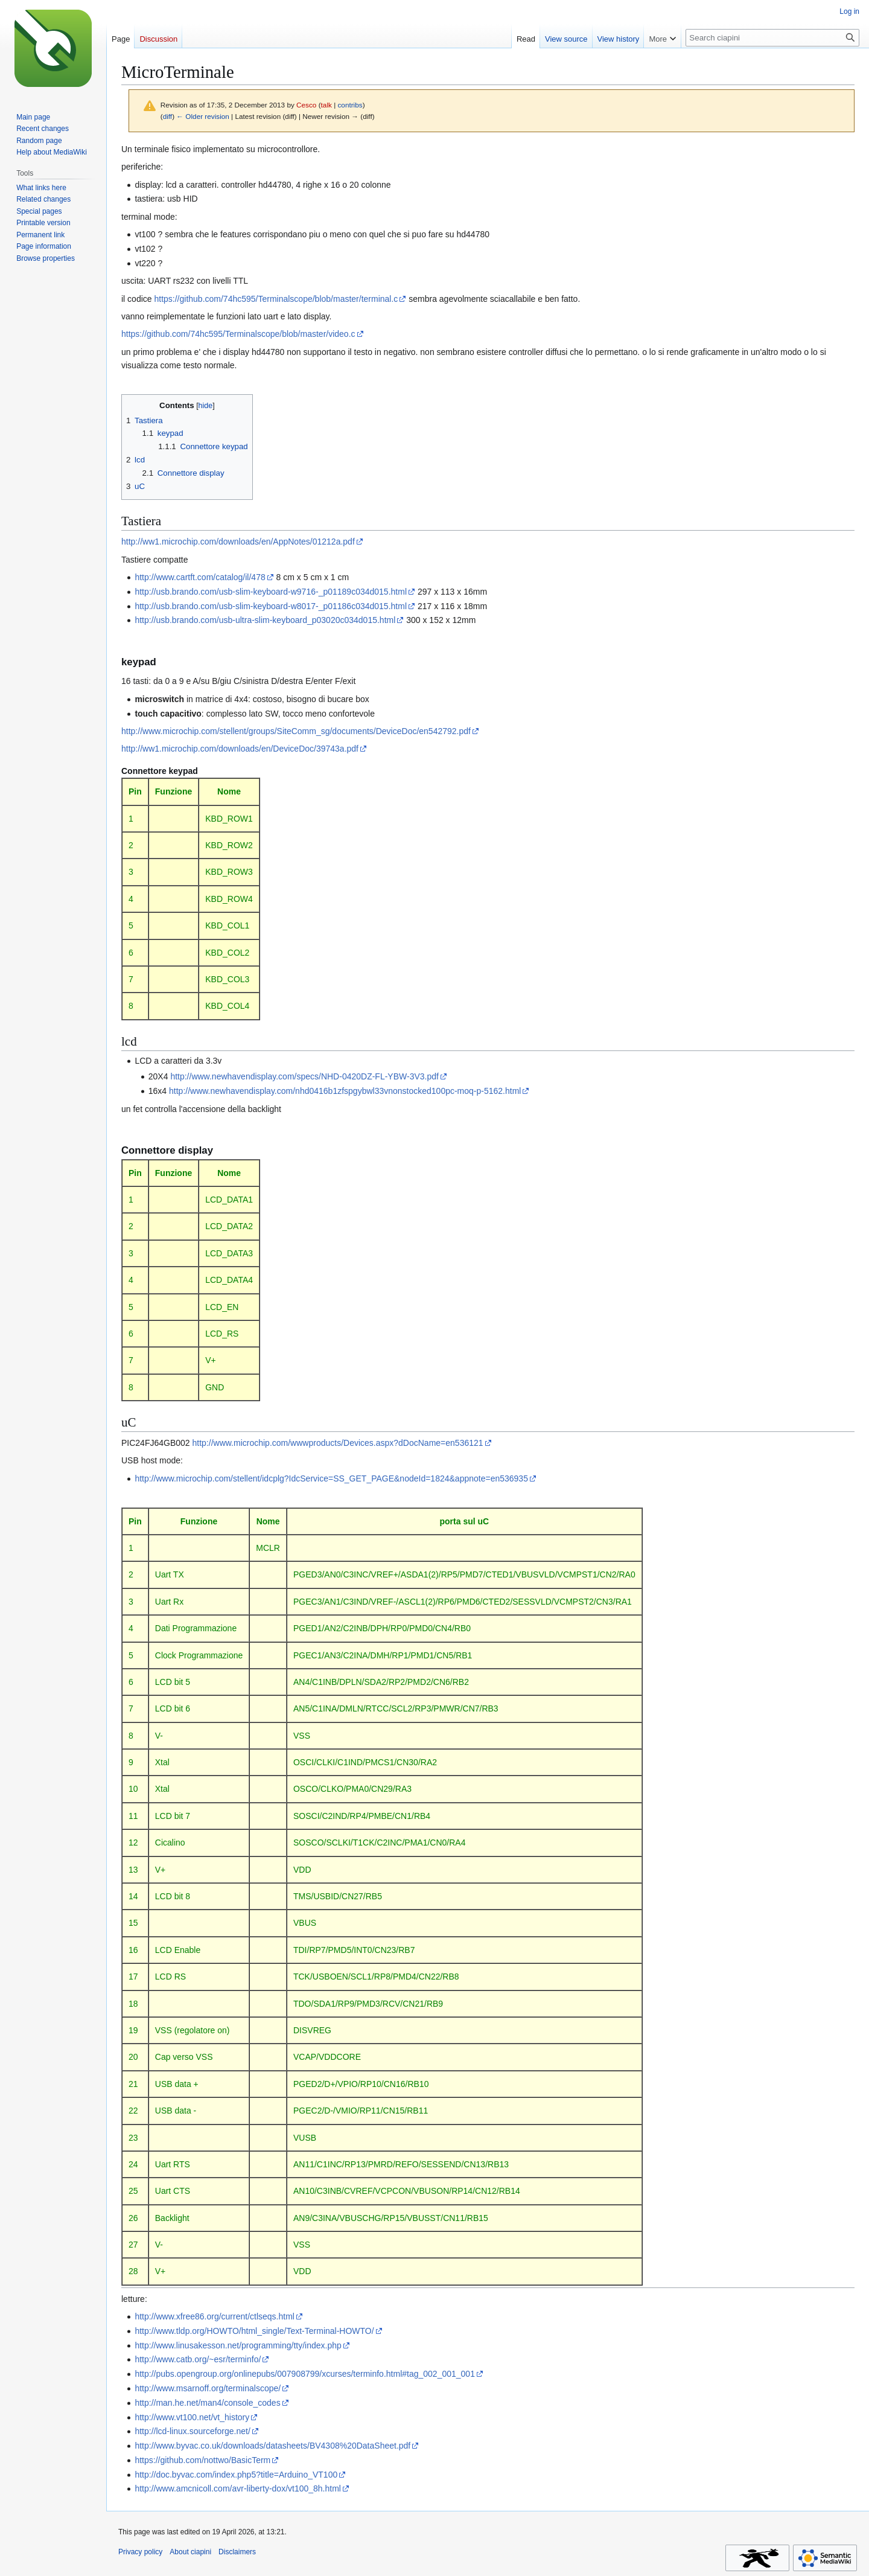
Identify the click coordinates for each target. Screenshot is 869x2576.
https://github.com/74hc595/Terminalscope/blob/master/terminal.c (276, 299)
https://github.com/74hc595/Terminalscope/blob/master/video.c (238, 334)
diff (167, 116)
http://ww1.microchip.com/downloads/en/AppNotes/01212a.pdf (238, 541)
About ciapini (190, 2552)
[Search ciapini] (772, 37)
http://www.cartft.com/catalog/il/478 (200, 577)
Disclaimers (237, 2552)
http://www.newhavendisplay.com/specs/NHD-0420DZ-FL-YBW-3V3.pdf (304, 1076)
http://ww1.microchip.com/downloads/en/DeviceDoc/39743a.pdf (239, 748)
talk (326, 105)
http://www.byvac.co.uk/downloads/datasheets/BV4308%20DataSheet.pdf (272, 2445)
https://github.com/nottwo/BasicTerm (202, 2460)
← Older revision (202, 116)
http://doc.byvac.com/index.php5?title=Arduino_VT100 (236, 2474)
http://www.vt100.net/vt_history (192, 2417)
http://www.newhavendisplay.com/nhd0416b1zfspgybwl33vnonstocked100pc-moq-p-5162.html (345, 1091)
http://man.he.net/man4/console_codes (207, 2403)
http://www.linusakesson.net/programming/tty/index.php (238, 2345)
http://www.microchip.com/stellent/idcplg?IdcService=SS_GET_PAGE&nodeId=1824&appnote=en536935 (331, 1478)
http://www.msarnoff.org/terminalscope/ (208, 2388)
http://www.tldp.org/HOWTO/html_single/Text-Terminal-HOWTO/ (254, 2331)
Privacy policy (140, 2552)
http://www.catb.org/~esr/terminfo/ (198, 2359)
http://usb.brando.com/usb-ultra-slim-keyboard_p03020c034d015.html (265, 620)
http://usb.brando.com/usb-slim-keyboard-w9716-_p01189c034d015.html (271, 591)
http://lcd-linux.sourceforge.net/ (192, 2431)
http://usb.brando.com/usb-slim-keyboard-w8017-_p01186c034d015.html (271, 606)
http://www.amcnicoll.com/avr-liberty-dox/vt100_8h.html (238, 2488)
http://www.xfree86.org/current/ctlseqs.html (214, 2316)
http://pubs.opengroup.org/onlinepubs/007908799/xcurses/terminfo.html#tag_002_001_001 (305, 2374)
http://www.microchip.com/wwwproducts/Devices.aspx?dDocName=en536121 (338, 1443)
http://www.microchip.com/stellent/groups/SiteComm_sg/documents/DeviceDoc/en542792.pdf (296, 731)
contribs (349, 105)
